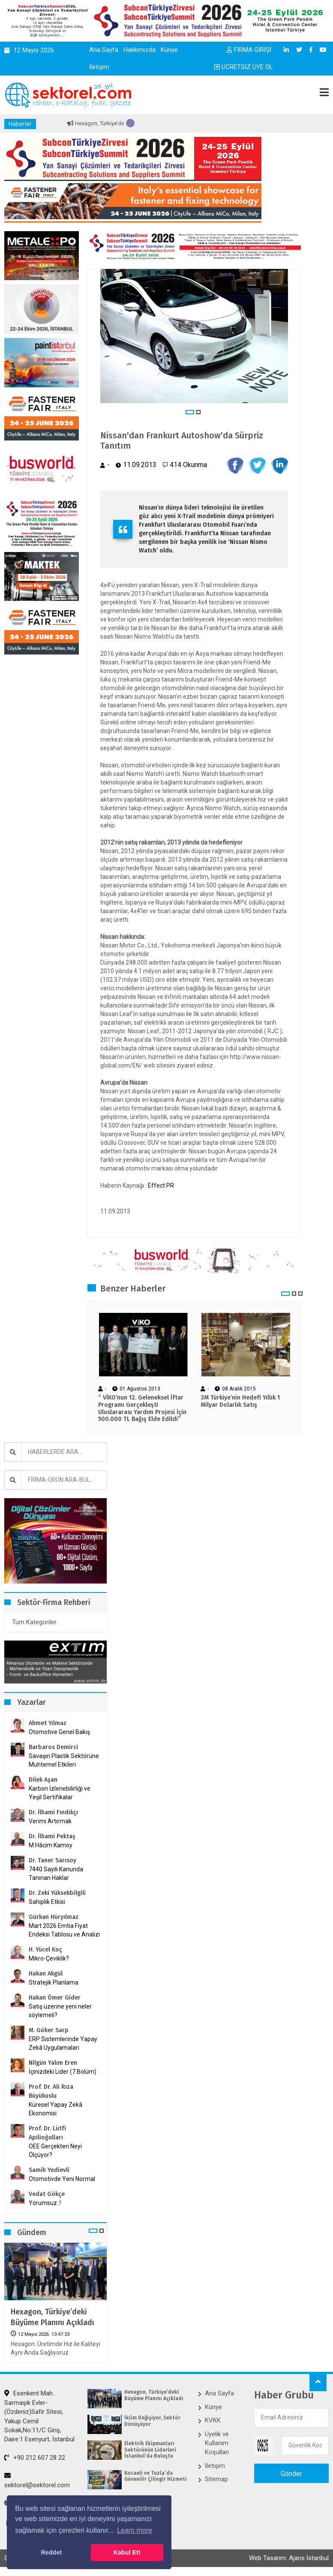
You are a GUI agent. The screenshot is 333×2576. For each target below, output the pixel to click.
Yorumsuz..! (45, 2202)
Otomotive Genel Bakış (59, 1731)
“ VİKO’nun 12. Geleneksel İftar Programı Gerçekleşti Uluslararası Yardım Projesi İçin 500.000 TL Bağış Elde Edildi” (142, 1408)
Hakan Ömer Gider (55, 1997)
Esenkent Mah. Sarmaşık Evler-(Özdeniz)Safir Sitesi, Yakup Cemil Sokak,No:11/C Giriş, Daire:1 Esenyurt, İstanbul (39, 2416)
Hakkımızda (139, 50)
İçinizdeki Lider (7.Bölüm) (62, 2071)
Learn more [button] (134, 2530)
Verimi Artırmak (50, 1821)
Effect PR (161, 1185)
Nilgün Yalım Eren (53, 2062)
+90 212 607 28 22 (34, 2457)
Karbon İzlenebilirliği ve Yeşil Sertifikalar (59, 1793)
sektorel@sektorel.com (37, 2480)
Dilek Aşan (43, 1779)
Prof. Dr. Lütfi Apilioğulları (47, 2133)
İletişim (99, 67)
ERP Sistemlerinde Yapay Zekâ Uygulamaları (63, 2043)
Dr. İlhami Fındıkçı (53, 1812)
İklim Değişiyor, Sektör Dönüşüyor (152, 2421)
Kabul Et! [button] (127, 2552)
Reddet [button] (51, 2552)
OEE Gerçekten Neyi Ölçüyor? (55, 2150)
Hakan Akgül (46, 1973)
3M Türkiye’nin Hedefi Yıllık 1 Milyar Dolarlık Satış (240, 1401)
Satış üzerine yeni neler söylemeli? (60, 2010)
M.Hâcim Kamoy (50, 1845)
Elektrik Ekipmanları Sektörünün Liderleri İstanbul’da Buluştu (150, 2449)
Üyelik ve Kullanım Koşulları (217, 2443)
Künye (169, 50)
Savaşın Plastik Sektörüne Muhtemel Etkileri (64, 1760)
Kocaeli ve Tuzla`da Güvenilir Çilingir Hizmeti (155, 2476)
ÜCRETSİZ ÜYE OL (243, 67)
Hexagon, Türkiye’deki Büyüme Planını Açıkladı (52, 2317)
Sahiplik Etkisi (47, 1901)
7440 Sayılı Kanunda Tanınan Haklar (56, 1873)
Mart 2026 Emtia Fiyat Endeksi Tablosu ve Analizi (64, 1930)
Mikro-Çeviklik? (49, 1958)
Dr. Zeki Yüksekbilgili (57, 1893)
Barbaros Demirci (53, 1747)
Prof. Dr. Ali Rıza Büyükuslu (51, 2091)
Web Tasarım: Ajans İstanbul (289, 2558)
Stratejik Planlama (53, 1982)
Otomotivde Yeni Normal (62, 2178)
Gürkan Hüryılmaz (53, 1917)
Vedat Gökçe (47, 2194)
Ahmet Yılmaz (47, 1723)
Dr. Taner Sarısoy (52, 1860)
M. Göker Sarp (49, 2030)
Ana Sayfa (103, 50)
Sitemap (216, 2479)
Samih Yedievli (49, 2170)
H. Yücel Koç (45, 1949)
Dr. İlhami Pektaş (52, 1836)
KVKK (213, 2420)
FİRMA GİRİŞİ (249, 50)
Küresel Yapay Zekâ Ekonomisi (55, 2109)
